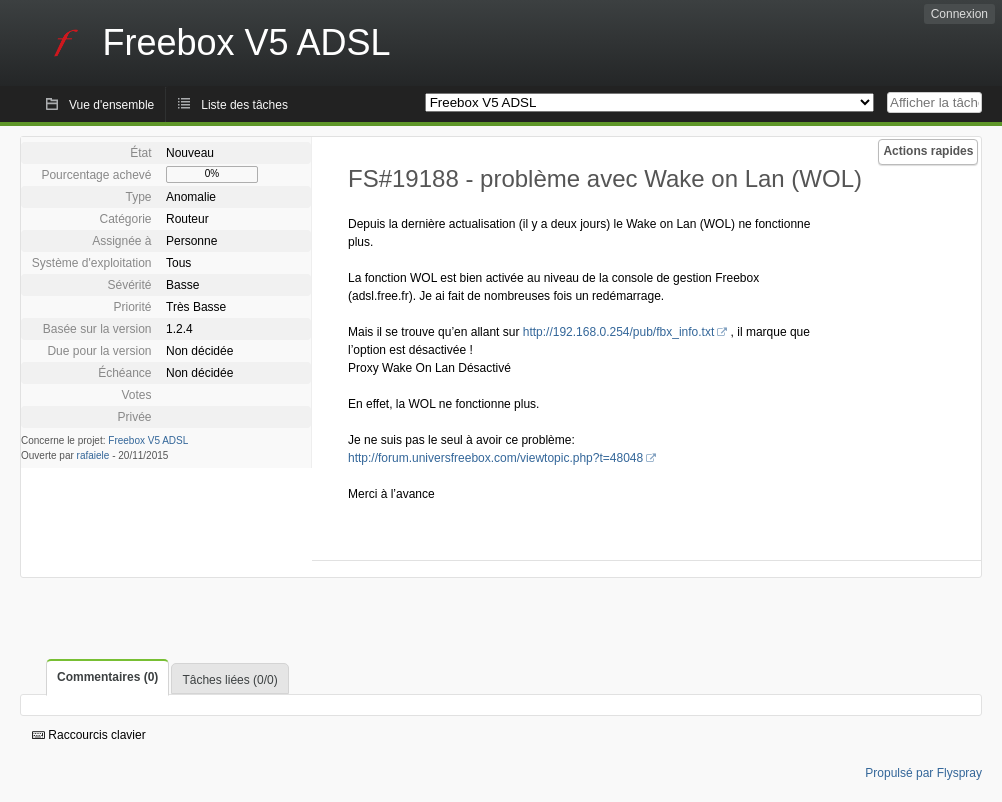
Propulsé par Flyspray (923, 773)
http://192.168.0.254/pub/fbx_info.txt (618, 332)
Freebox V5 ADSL (148, 440)
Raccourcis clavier (89, 735)
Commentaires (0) (107, 677)
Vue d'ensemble (111, 105)
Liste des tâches (244, 105)
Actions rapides (928, 151)
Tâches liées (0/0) (229, 680)
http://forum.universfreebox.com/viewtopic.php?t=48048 (495, 458)
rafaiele (93, 455)
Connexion (959, 14)
